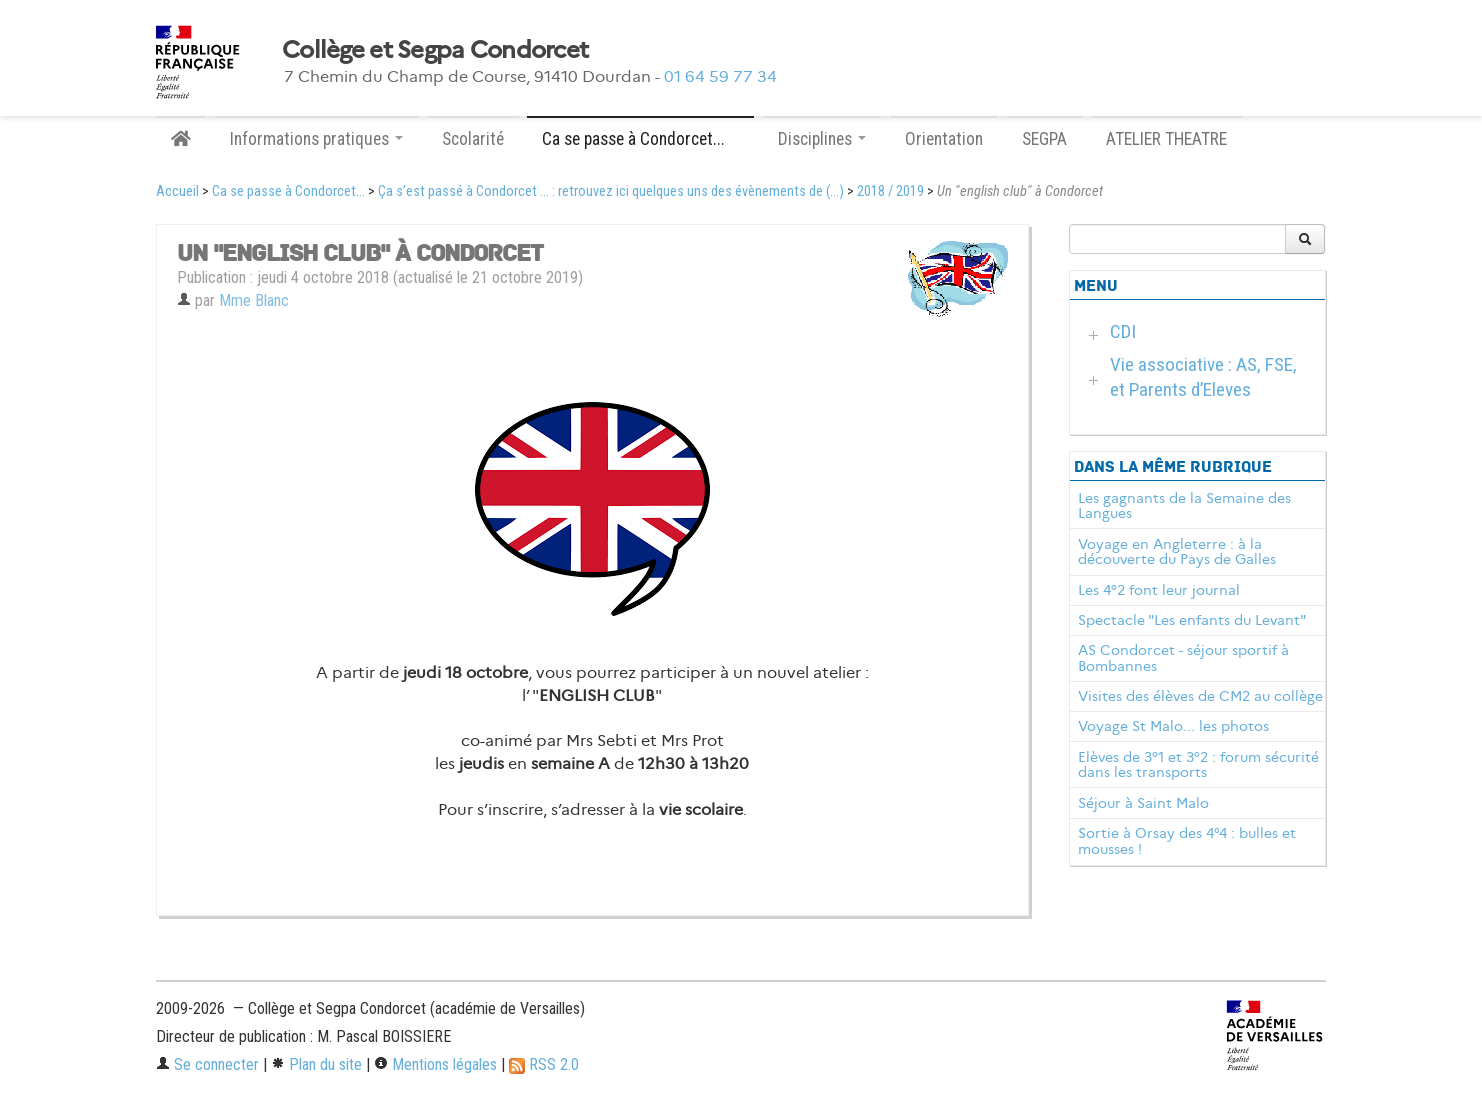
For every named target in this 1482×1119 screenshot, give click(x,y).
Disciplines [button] (822, 139)
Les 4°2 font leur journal (1159, 590)
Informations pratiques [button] (316, 139)
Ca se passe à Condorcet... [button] (640, 139)
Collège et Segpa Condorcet (435, 50)
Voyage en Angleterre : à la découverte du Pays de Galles (1177, 552)
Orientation (944, 139)
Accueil (177, 191)
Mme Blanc (254, 300)
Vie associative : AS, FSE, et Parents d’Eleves (1203, 377)
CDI (1123, 331)
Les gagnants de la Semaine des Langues (1184, 506)
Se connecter (207, 1064)
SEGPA (1044, 139)
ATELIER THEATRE (1166, 139)
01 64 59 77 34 (720, 76)
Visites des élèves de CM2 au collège (1200, 696)
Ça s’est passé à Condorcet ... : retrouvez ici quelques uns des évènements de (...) (611, 191)
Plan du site (316, 1064)
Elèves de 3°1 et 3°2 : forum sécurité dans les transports (1198, 765)
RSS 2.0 (544, 1064)
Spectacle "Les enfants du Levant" (1192, 620)
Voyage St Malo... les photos (1173, 726)
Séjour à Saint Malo (1143, 803)
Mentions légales (435, 1064)
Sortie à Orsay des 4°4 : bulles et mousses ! (1187, 841)
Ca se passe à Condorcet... (288, 191)
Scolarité (473, 139)
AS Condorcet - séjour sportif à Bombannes (1183, 658)
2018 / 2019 (890, 191)
